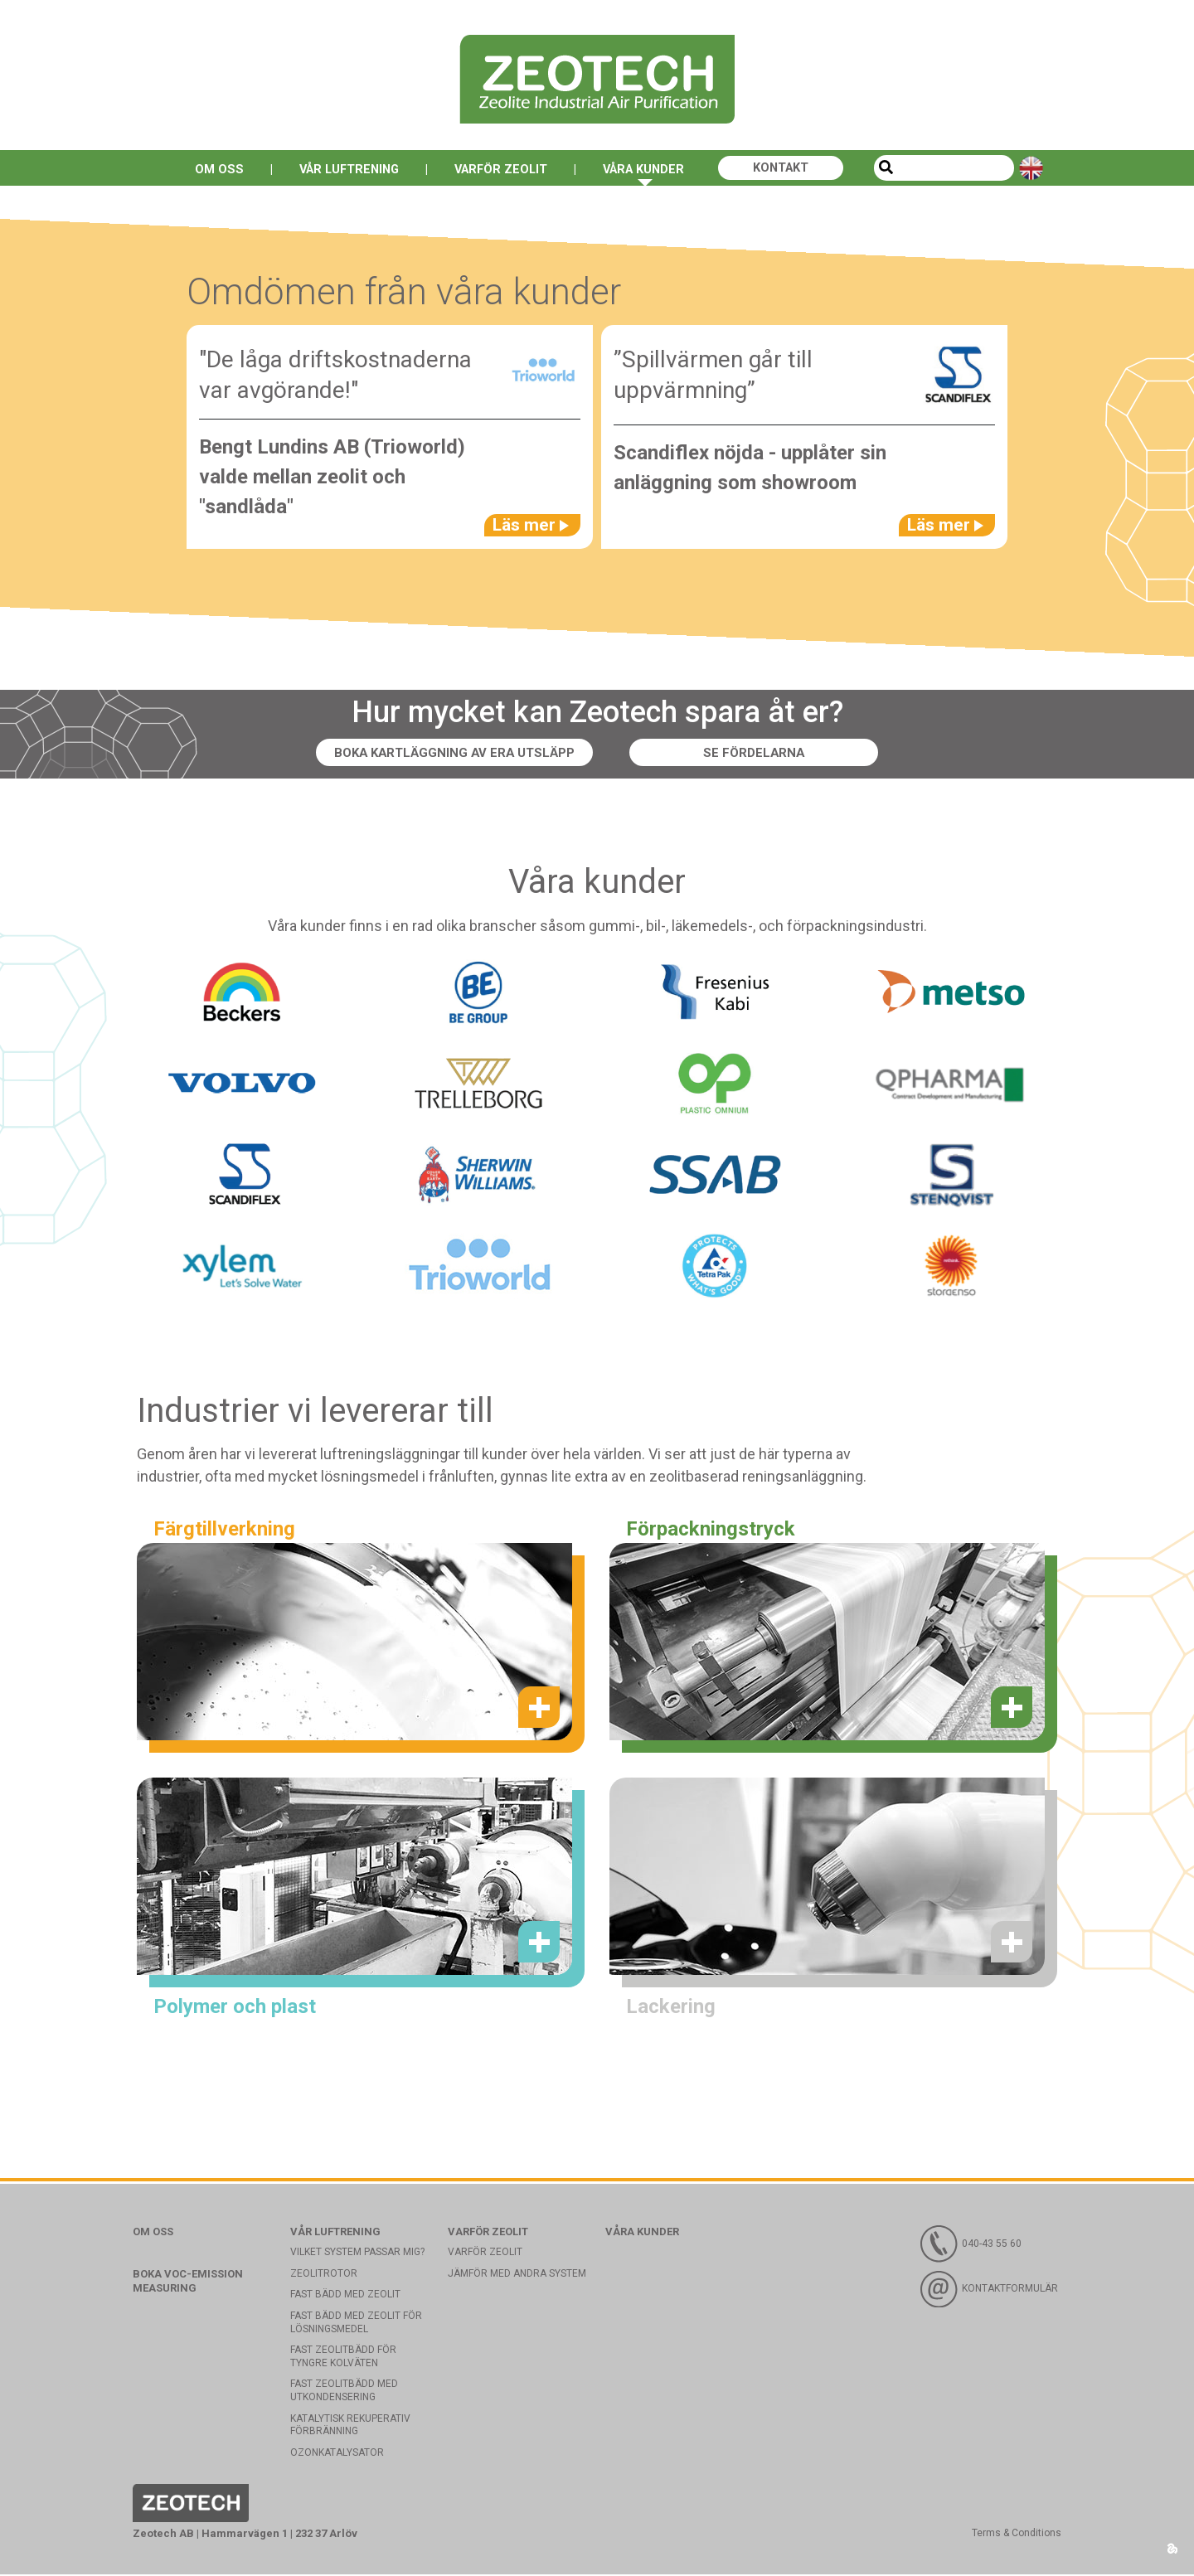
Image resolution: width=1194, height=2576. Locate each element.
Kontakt (795, 169)
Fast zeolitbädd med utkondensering (344, 2392)
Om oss (203, 169)
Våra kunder (650, 169)
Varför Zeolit (499, 169)
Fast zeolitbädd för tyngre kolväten (343, 2358)
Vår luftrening (339, 169)
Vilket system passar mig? (357, 2253)
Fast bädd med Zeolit (345, 2296)
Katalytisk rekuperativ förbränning (350, 2426)
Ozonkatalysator (337, 2454)
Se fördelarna (759, 754)
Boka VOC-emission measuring (188, 2282)
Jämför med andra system (517, 2275)
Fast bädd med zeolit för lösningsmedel (356, 2324)
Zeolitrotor (323, 2275)
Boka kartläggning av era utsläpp (454, 754)
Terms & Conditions (1016, 2534)
